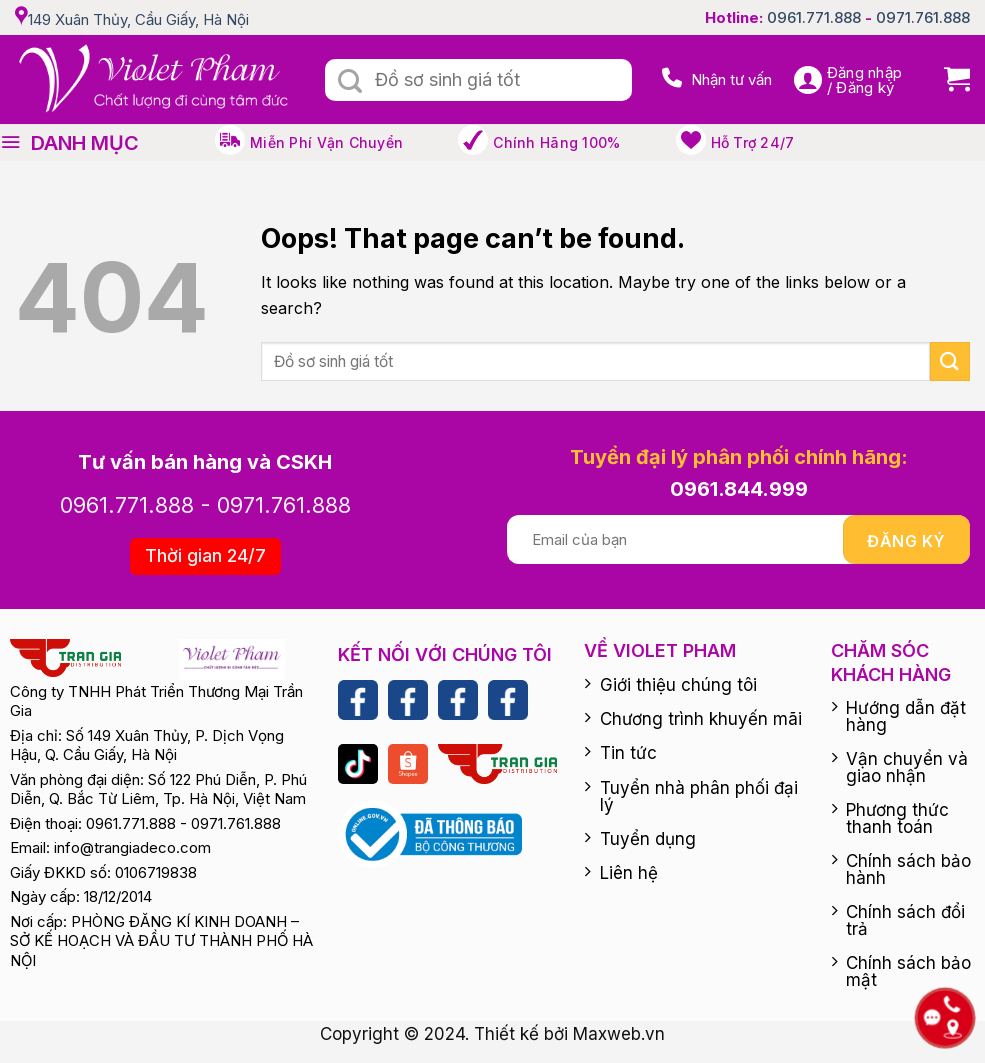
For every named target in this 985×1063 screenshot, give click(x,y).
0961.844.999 (739, 489)
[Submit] (350, 82)
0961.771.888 (814, 17)
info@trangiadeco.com (132, 847)
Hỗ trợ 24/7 (753, 142)
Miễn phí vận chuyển (326, 142)
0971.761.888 (923, 17)
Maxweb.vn (619, 1034)
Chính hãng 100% (556, 142)
